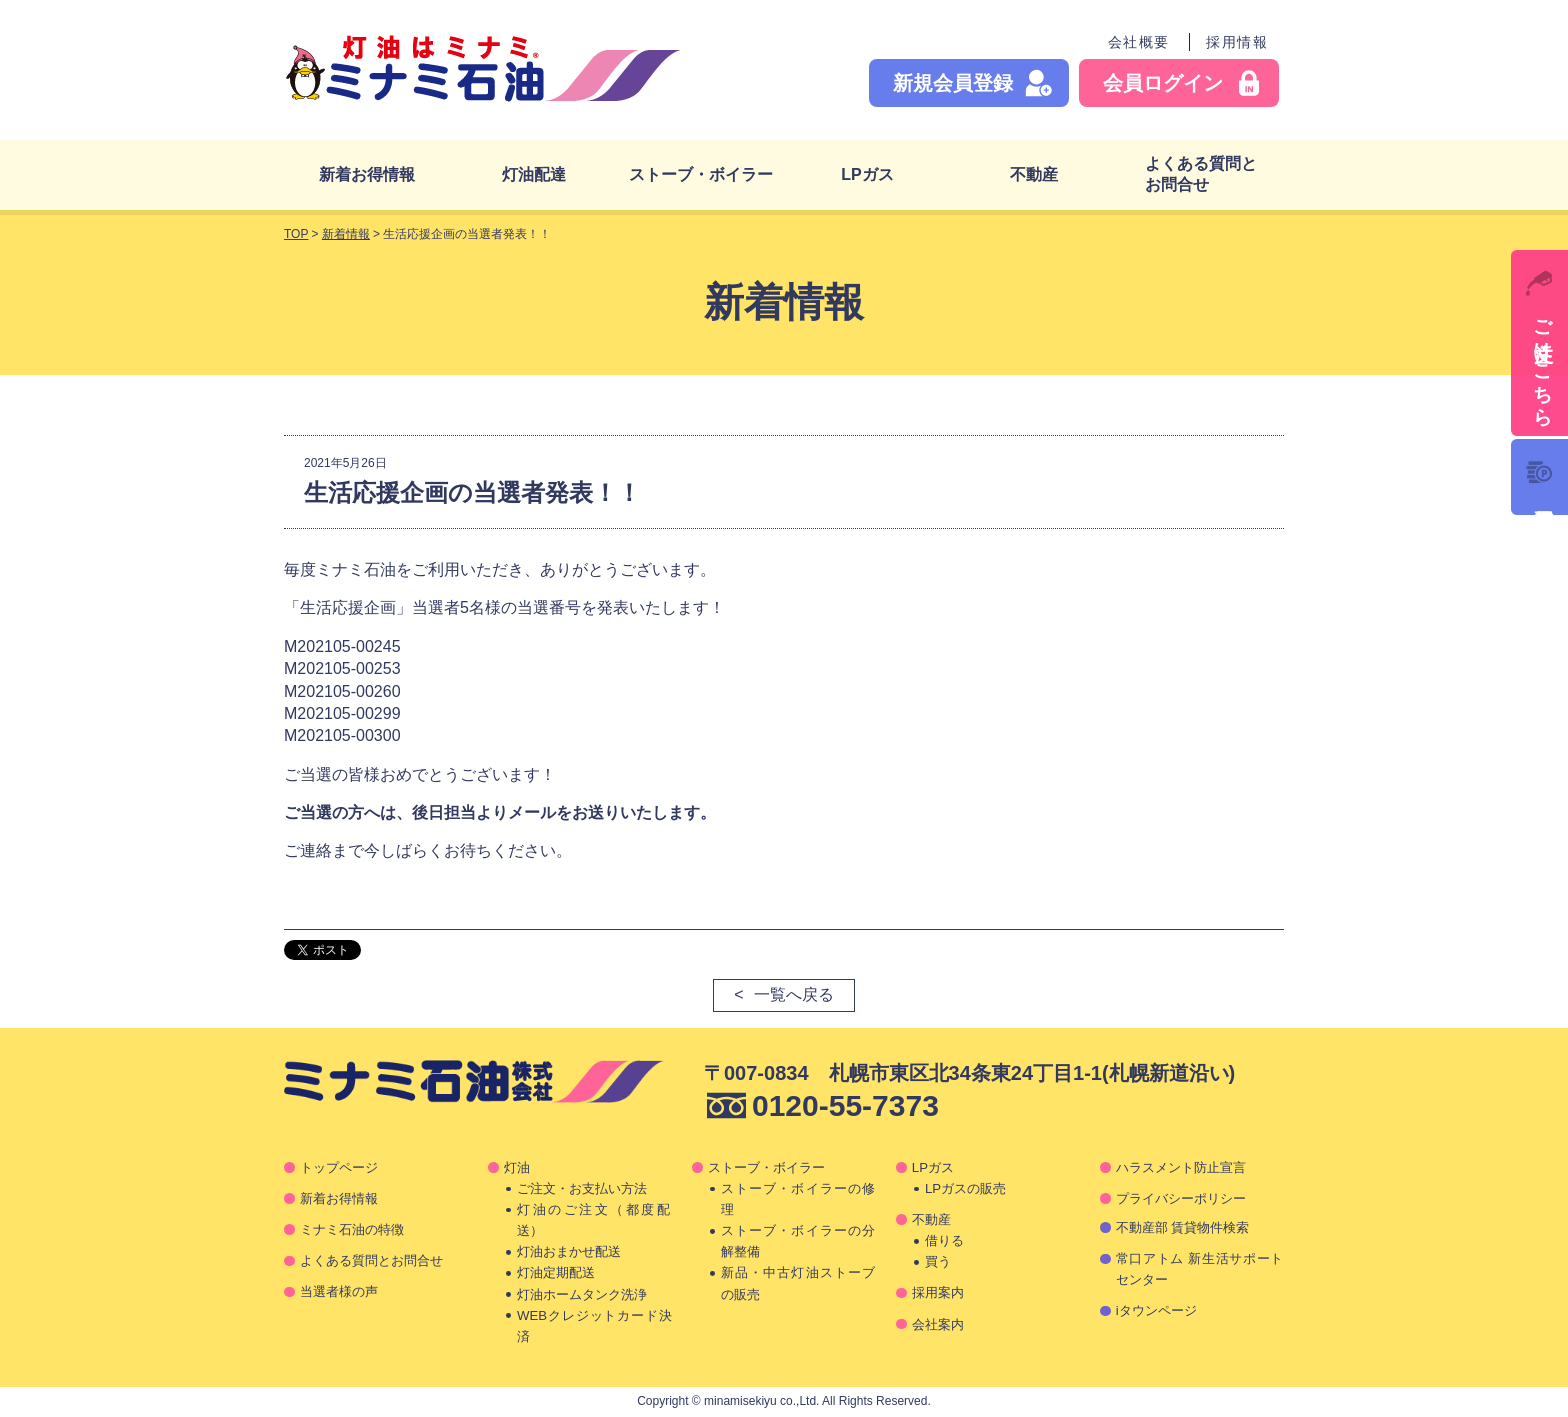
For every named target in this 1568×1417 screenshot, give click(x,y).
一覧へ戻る (794, 994)
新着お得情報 (367, 174)
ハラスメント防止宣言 (1181, 1167)
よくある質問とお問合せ (1201, 174)
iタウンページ (1156, 1310)
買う (938, 1261)
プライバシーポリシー (1181, 1198)
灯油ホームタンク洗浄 (582, 1294)
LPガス (867, 174)
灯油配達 (534, 174)
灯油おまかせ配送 (569, 1251)
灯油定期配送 (556, 1272)
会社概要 (1139, 42)
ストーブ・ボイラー (701, 174)
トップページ (339, 1167)
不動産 (1034, 174)
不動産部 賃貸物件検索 (1183, 1227)
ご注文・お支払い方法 (582, 1188)
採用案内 (938, 1292)
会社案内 (938, 1324)
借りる (944, 1240)
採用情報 (1237, 42)
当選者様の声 (339, 1291)
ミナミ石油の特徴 (352, 1229)
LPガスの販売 (965, 1188)
